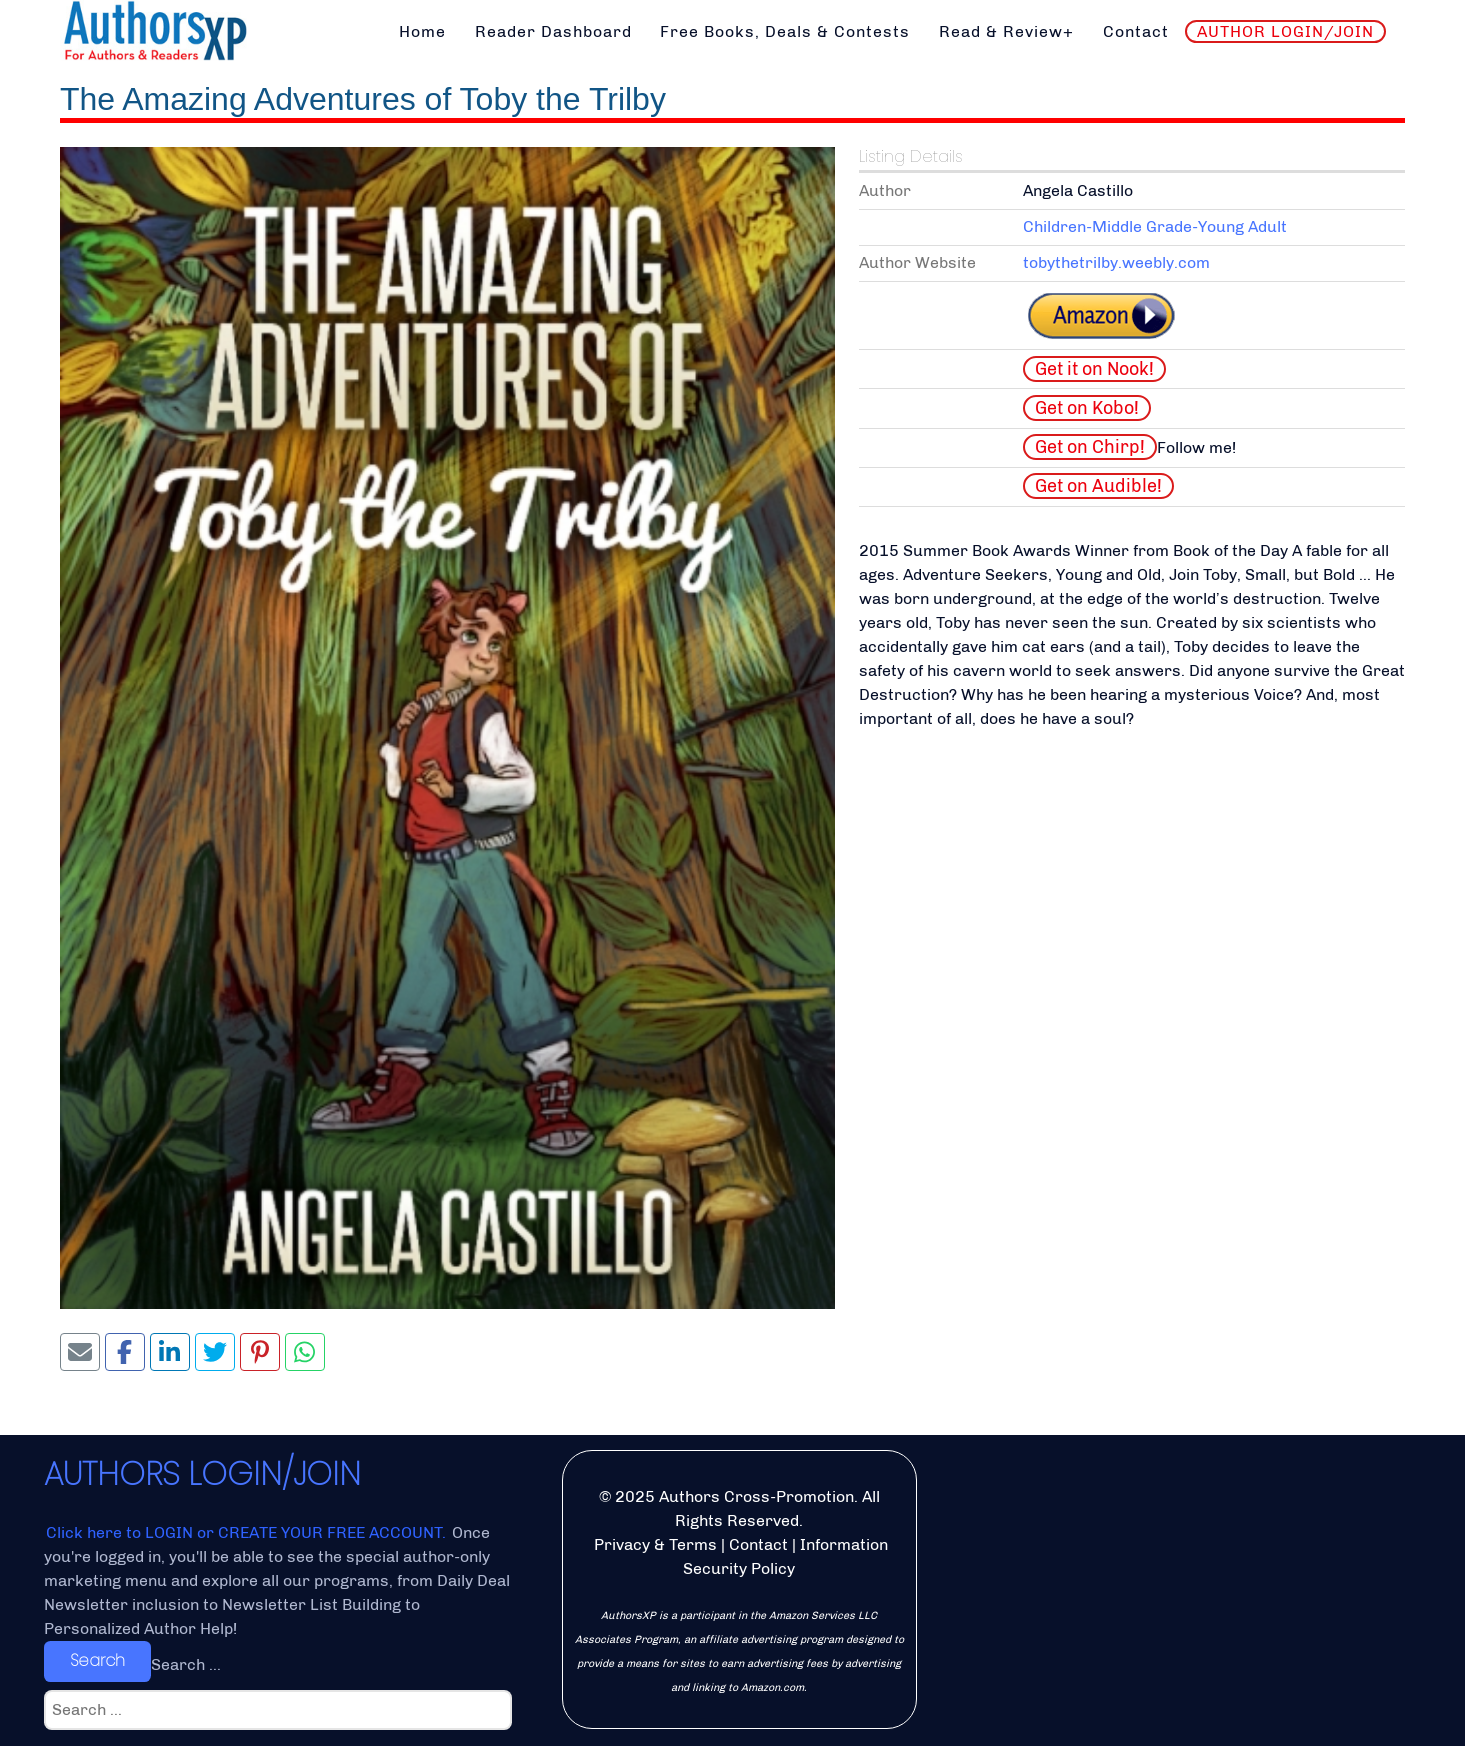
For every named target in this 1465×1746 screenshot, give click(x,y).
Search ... (186, 1664)
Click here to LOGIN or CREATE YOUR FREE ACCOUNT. (248, 1532)
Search (97, 1660)
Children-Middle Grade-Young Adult (1155, 226)
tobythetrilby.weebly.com (1116, 262)
